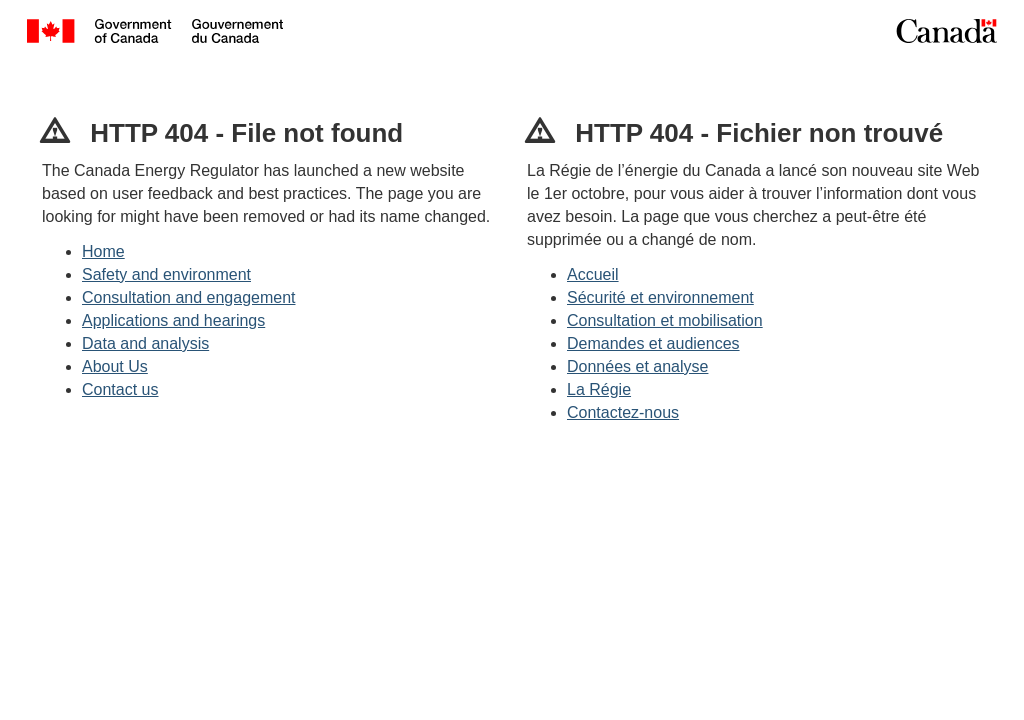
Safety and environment (166, 274)
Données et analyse (637, 366)
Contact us (120, 389)
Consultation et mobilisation (665, 320)
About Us (115, 366)
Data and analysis (145, 343)
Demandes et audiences (653, 343)
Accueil (593, 274)
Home (103, 251)
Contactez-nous (623, 412)
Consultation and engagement (189, 297)
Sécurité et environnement (660, 297)
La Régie (599, 389)
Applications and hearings (173, 320)
